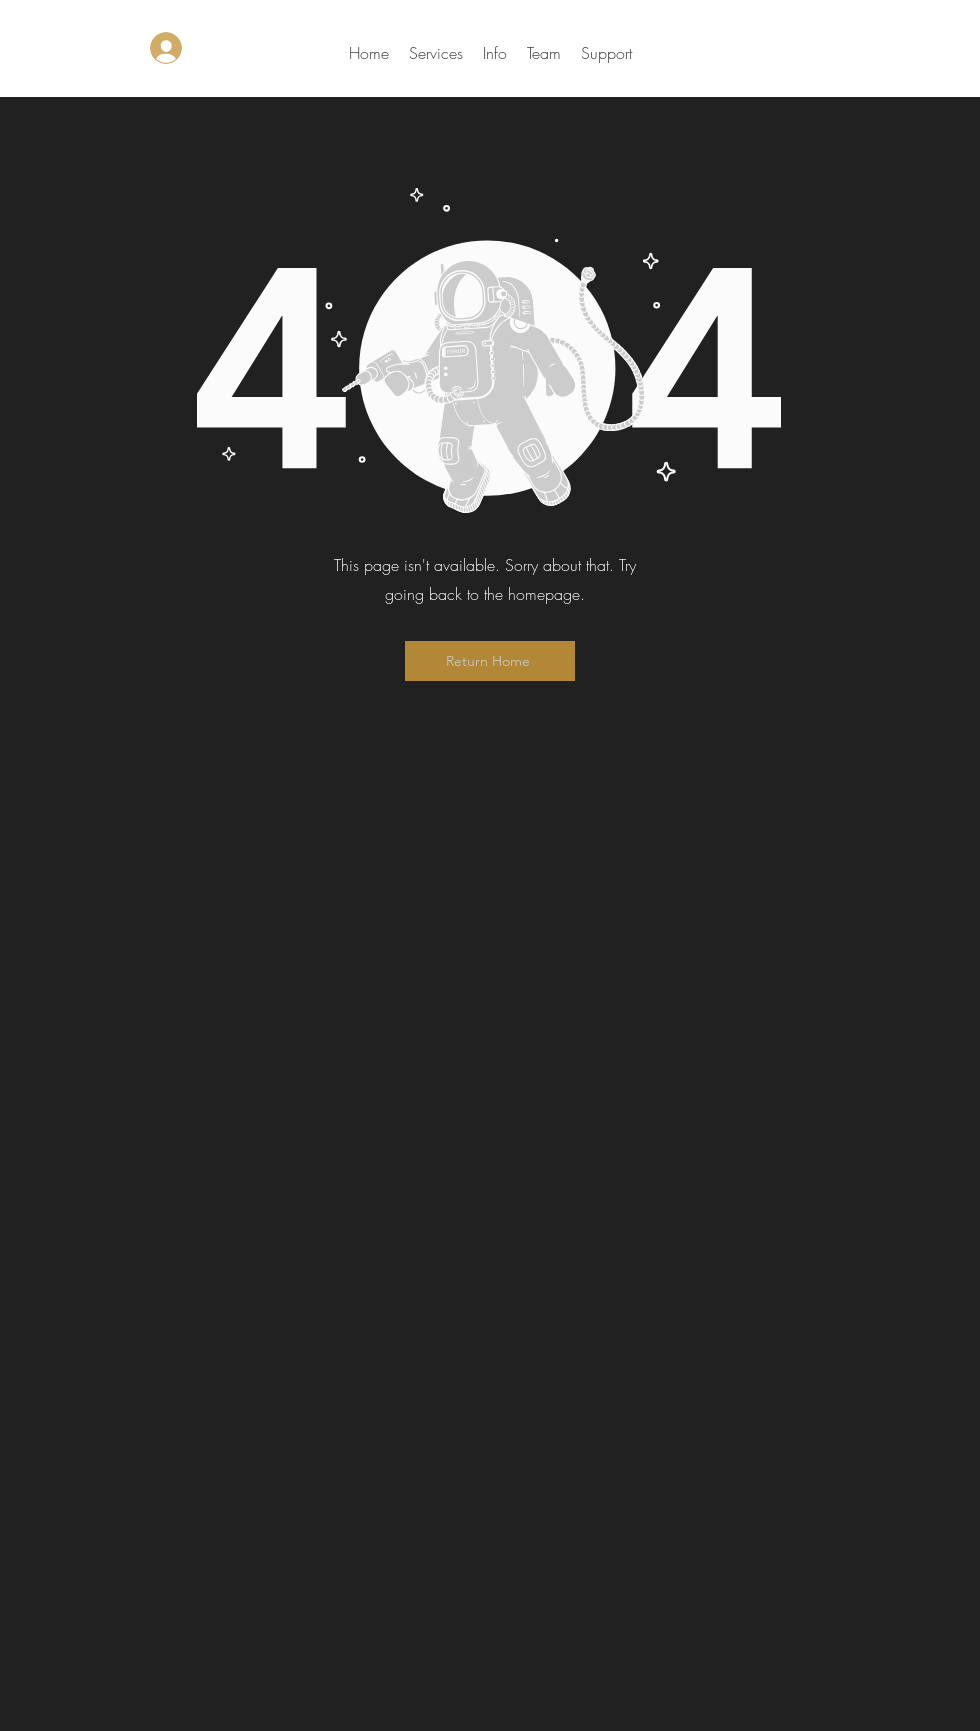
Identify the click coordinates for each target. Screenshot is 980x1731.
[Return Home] (490, 661)
